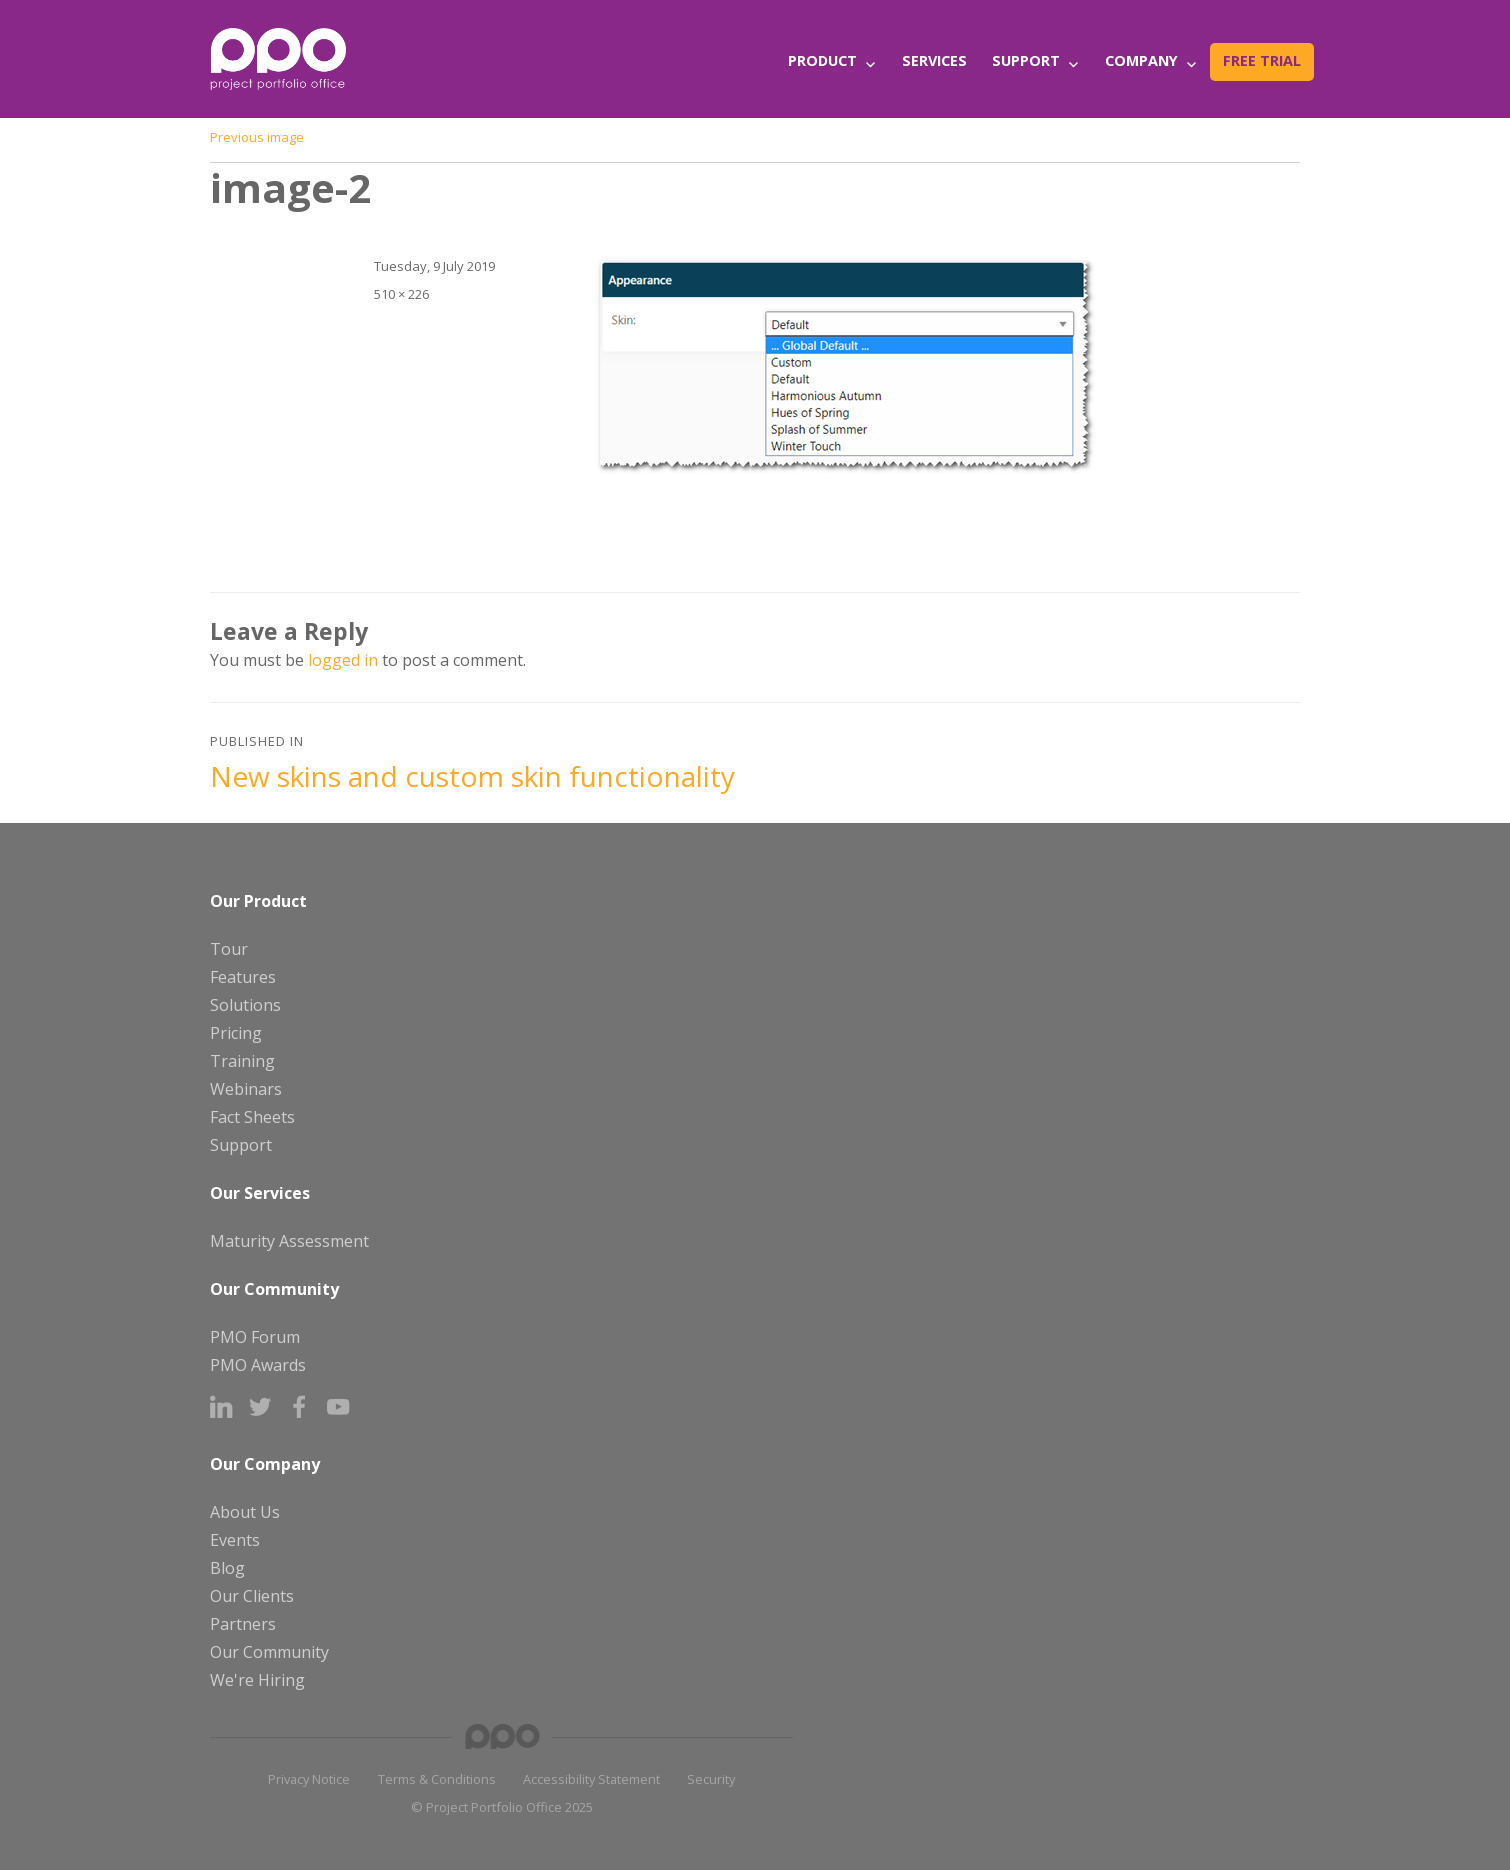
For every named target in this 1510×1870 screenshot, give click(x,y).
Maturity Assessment (289, 1241)
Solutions (245, 1005)
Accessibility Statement (591, 1779)
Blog (227, 1568)
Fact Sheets (252, 1117)
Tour (229, 949)
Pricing (236, 1033)
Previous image (257, 137)
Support (1026, 60)
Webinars (246, 1089)
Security (711, 1779)
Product (822, 60)
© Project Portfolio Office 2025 (502, 1807)
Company (1141, 60)
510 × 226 (401, 294)
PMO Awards (258, 1365)
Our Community (269, 1652)
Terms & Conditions (437, 1779)
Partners (243, 1624)
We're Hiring (257, 1680)
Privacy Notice (309, 1779)
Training (242, 1061)
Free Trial (1262, 60)
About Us (245, 1512)
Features (243, 977)
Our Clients (252, 1596)
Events (235, 1540)
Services (934, 60)
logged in (343, 660)
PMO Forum (255, 1337)
